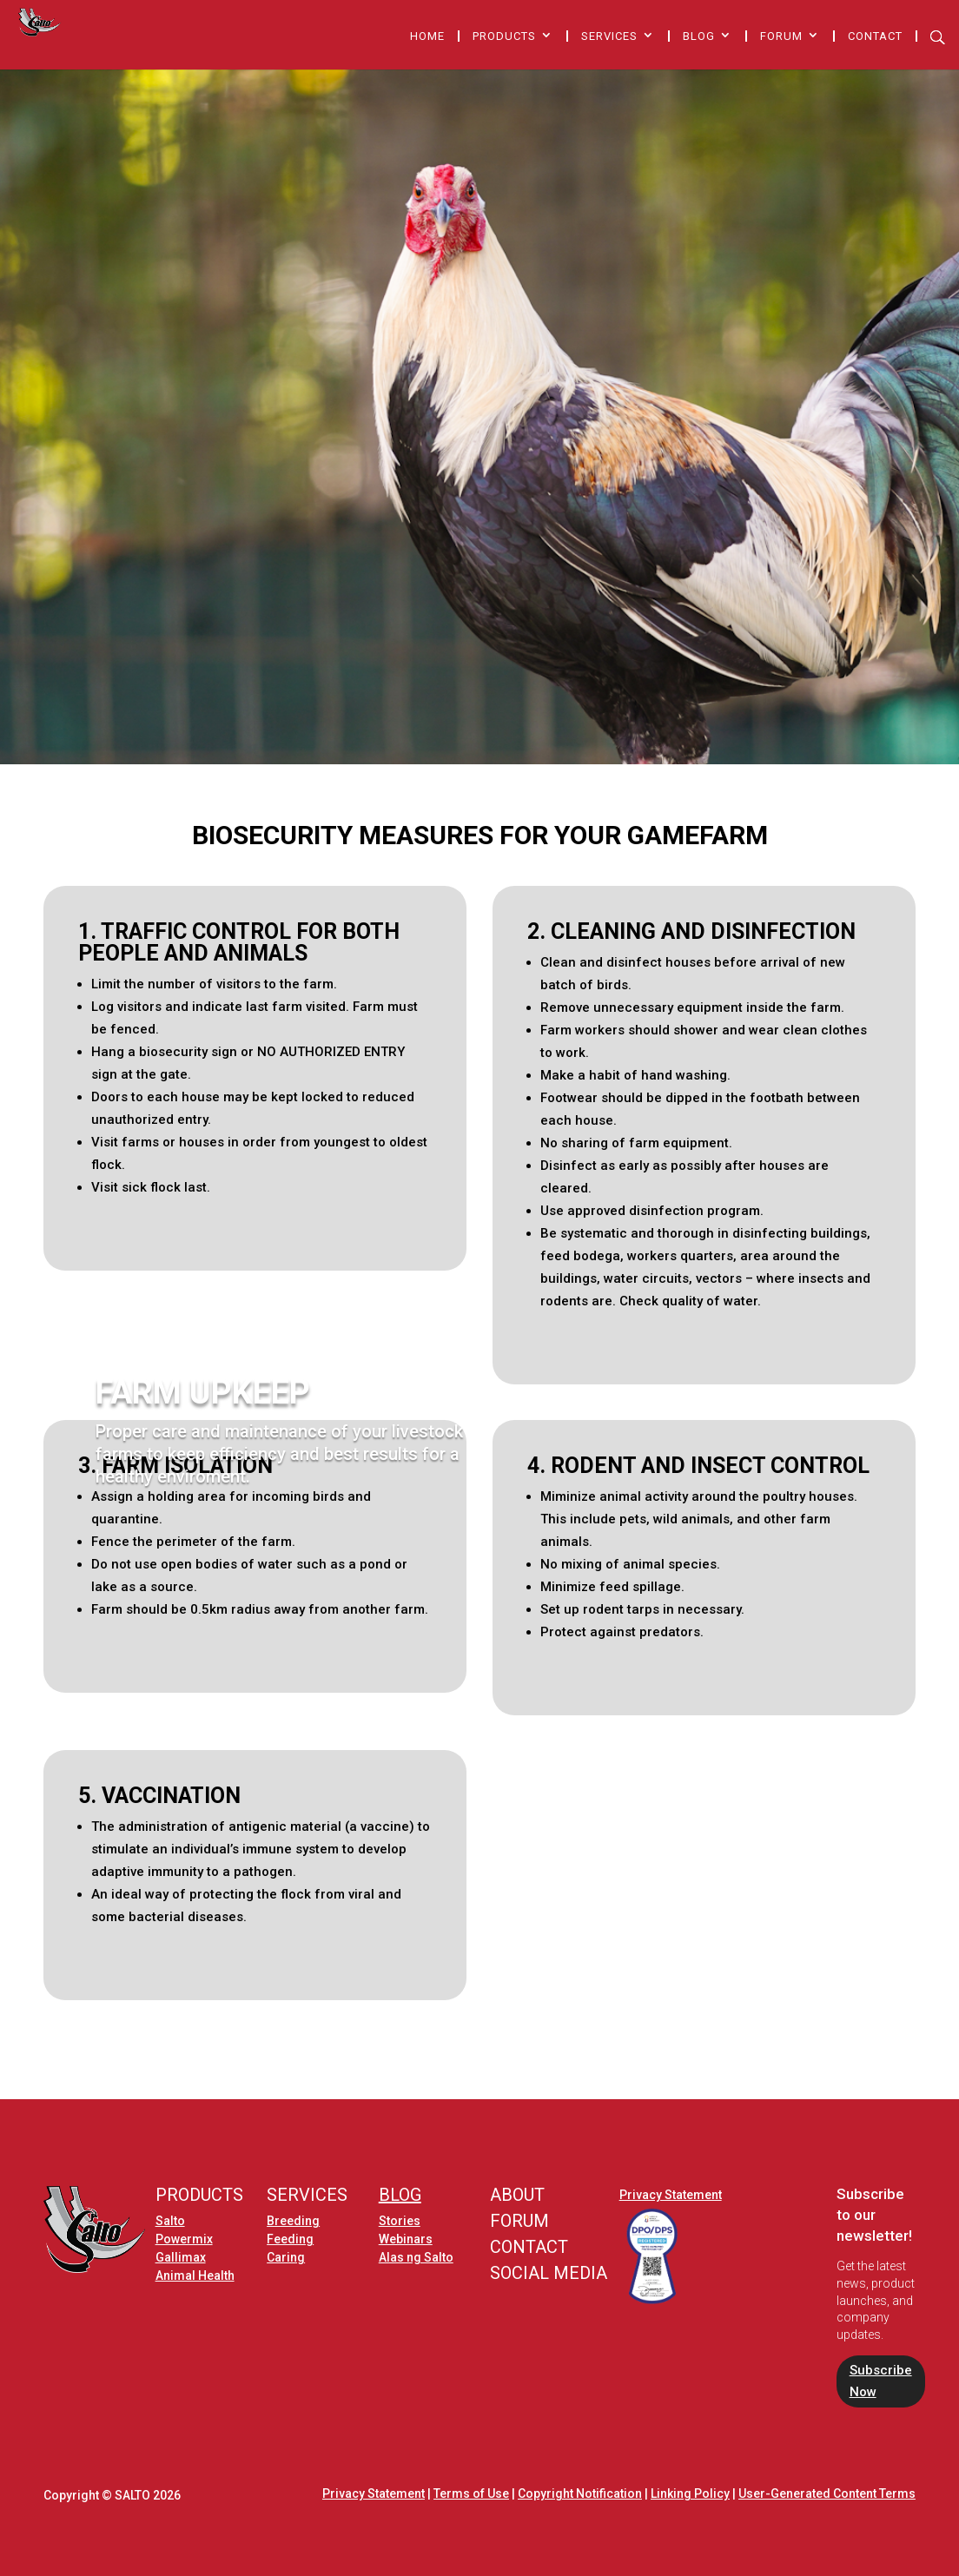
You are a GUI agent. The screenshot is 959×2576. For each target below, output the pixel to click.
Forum (781, 36)
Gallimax (180, 2257)
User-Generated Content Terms (827, 2493)
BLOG (400, 2194)
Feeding (290, 2239)
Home (427, 36)
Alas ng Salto (416, 2257)
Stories (399, 2221)
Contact (875, 36)
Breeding (293, 2221)
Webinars (406, 2239)
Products (504, 36)
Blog (699, 36)
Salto (170, 2221)
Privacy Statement (670, 2195)
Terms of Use (471, 2493)
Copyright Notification (580, 2493)
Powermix (184, 2239)
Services (609, 36)
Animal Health (195, 2275)
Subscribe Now (881, 2381)
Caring (286, 2257)
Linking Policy (690, 2493)
